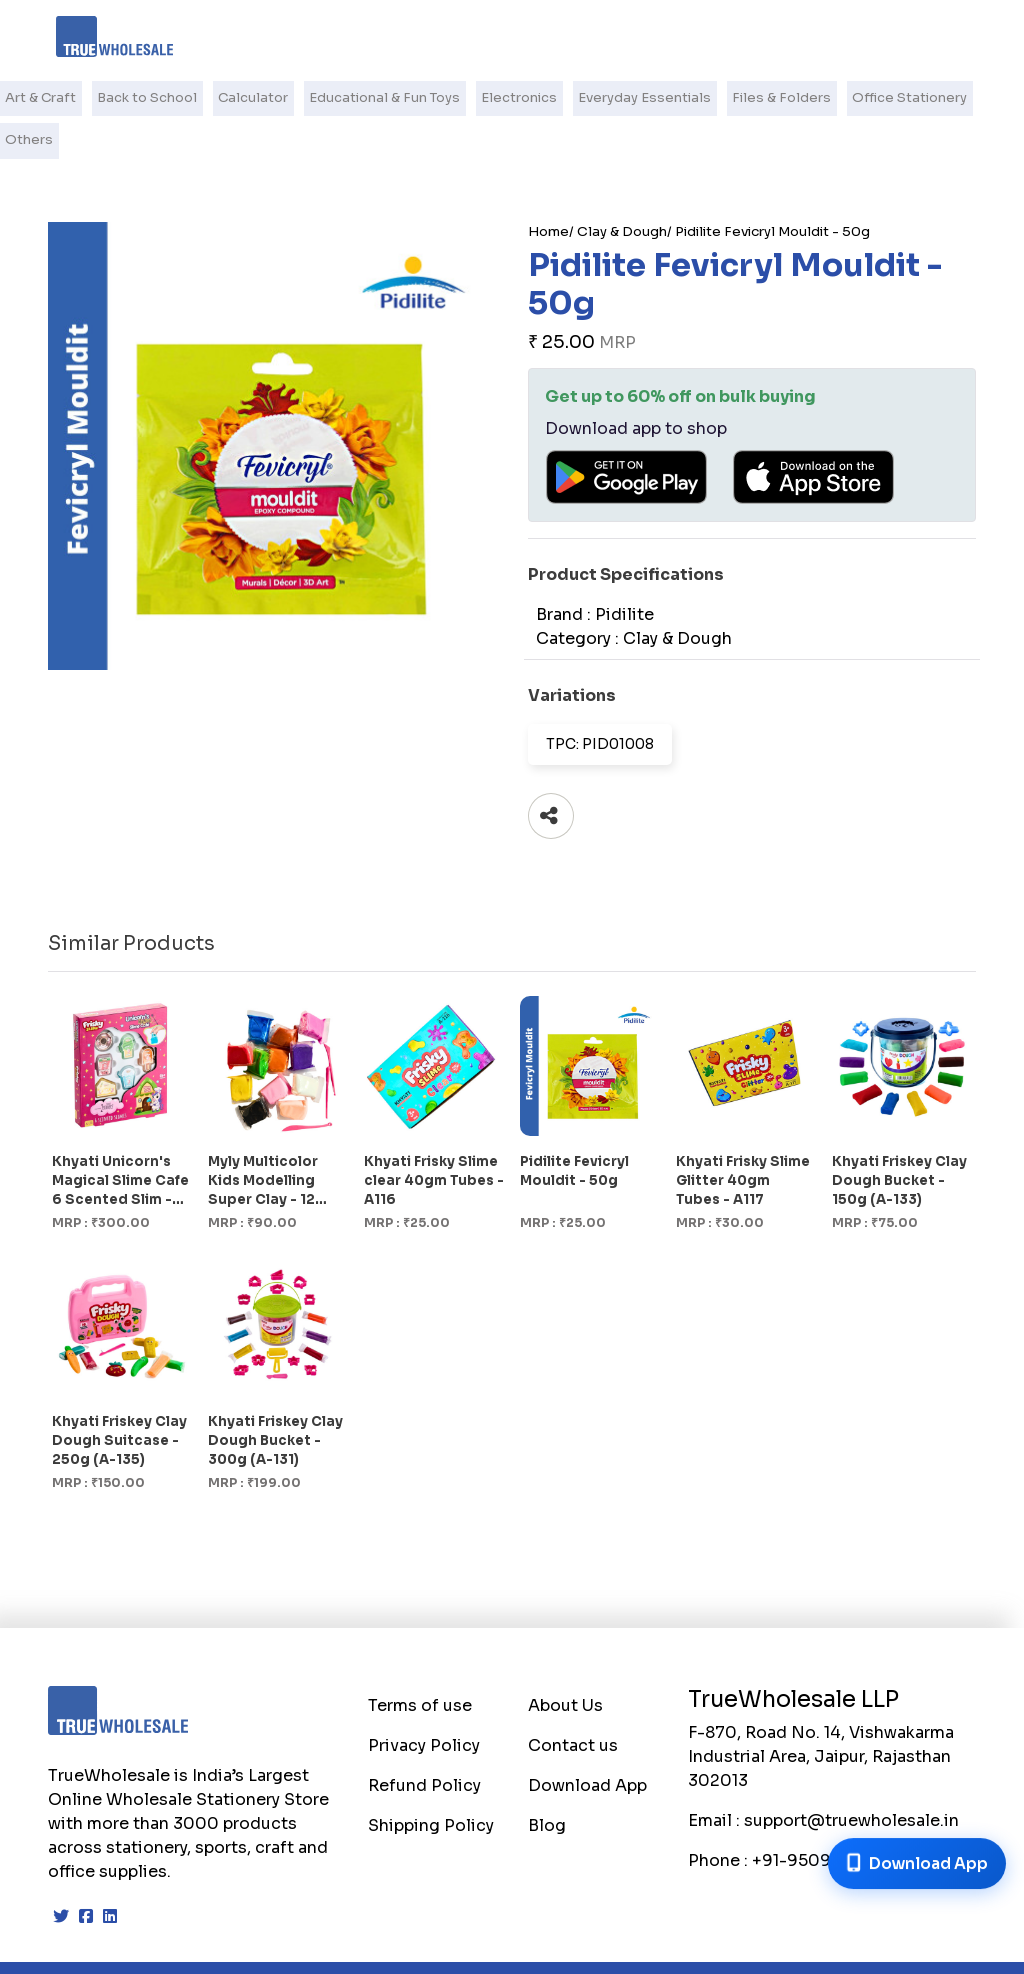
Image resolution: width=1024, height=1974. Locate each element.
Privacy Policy (424, 1702)
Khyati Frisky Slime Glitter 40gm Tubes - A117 (743, 1137)
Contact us (573, 1702)
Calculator (253, 97)
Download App (587, 1742)
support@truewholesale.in (851, 1777)
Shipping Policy (431, 1782)
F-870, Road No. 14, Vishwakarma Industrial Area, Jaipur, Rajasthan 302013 (821, 1713)
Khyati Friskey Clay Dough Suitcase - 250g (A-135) (119, 1397)
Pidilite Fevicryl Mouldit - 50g (772, 188)
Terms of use (420, 1662)
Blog (547, 1782)
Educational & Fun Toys (382, 97)
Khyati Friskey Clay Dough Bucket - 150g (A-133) (899, 1137)
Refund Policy (424, 1742)
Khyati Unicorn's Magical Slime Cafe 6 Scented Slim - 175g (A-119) (120, 1138)
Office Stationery (892, 97)
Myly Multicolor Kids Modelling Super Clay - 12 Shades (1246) (263, 1138)
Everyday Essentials (636, 97)
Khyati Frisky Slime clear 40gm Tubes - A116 (434, 1137)
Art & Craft (44, 97)
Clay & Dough (622, 188)
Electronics (514, 97)
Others (992, 97)
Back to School (149, 97)
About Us (565, 1662)
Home (548, 188)
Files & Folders (768, 97)
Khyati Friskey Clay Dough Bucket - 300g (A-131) (275, 1397)
